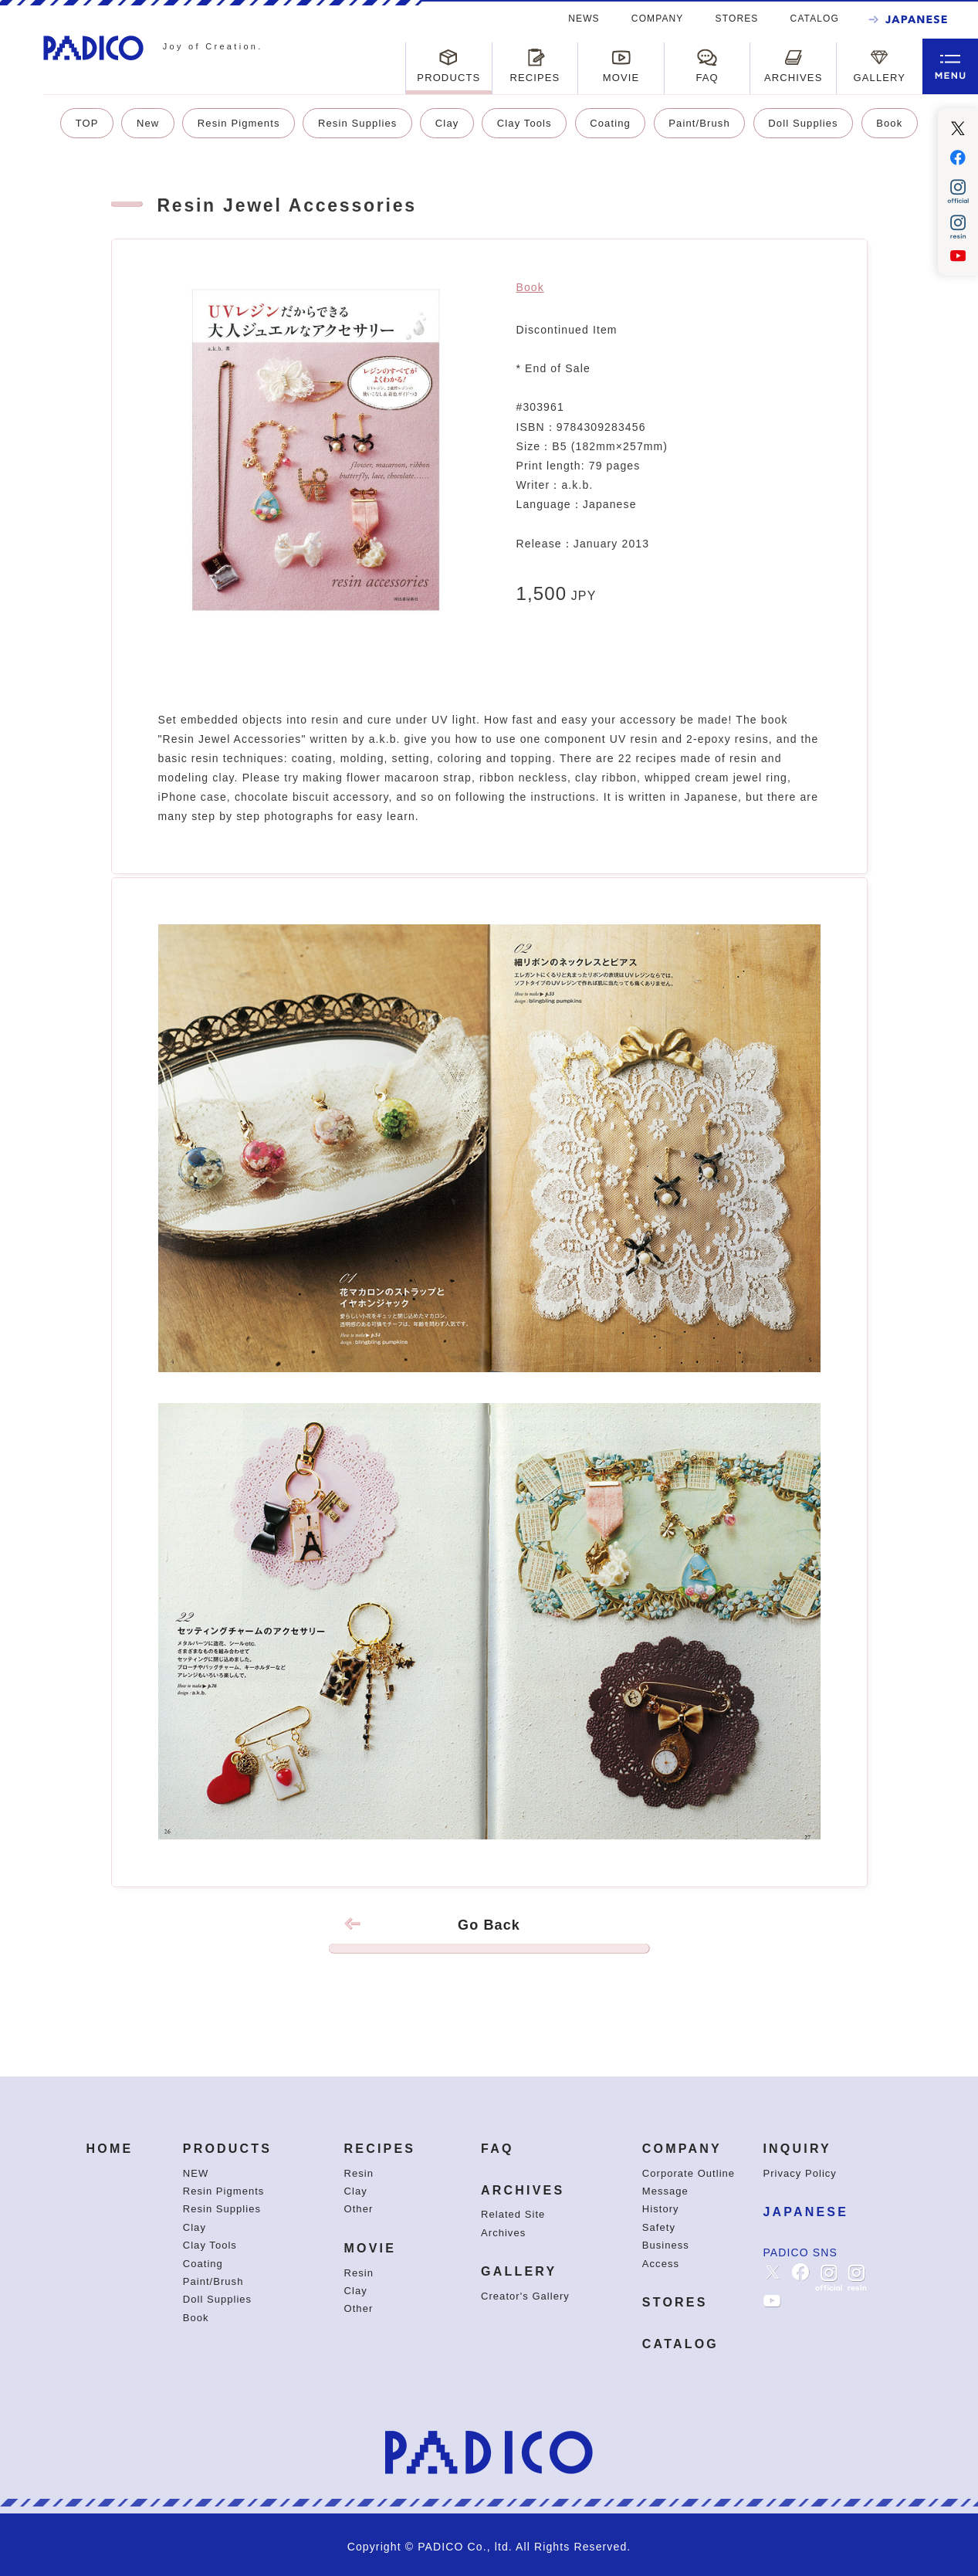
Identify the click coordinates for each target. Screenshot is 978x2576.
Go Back (489, 1935)
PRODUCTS (227, 2148)
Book (889, 123)
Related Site (513, 2214)
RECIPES (380, 2148)
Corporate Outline (688, 2173)
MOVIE (370, 2248)
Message (665, 2191)
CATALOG (814, 18)
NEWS (583, 18)
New (148, 123)
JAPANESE (805, 2211)
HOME (109, 2148)
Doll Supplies (803, 123)
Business (665, 2245)
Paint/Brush (699, 123)
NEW (195, 2173)
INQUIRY (797, 2148)
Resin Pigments (239, 123)
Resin (359, 2173)
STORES (737, 18)
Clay (447, 123)
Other (359, 2209)
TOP (87, 123)
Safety (658, 2227)
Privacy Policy (799, 2173)
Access (660, 2263)
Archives (503, 2233)
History (660, 2209)
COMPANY (657, 18)
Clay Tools (524, 123)
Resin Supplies (357, 123)
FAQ (497, 2148)
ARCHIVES (522, 2190)
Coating (610, 123)
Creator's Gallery (525, 2296)
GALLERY (519, 2271)
